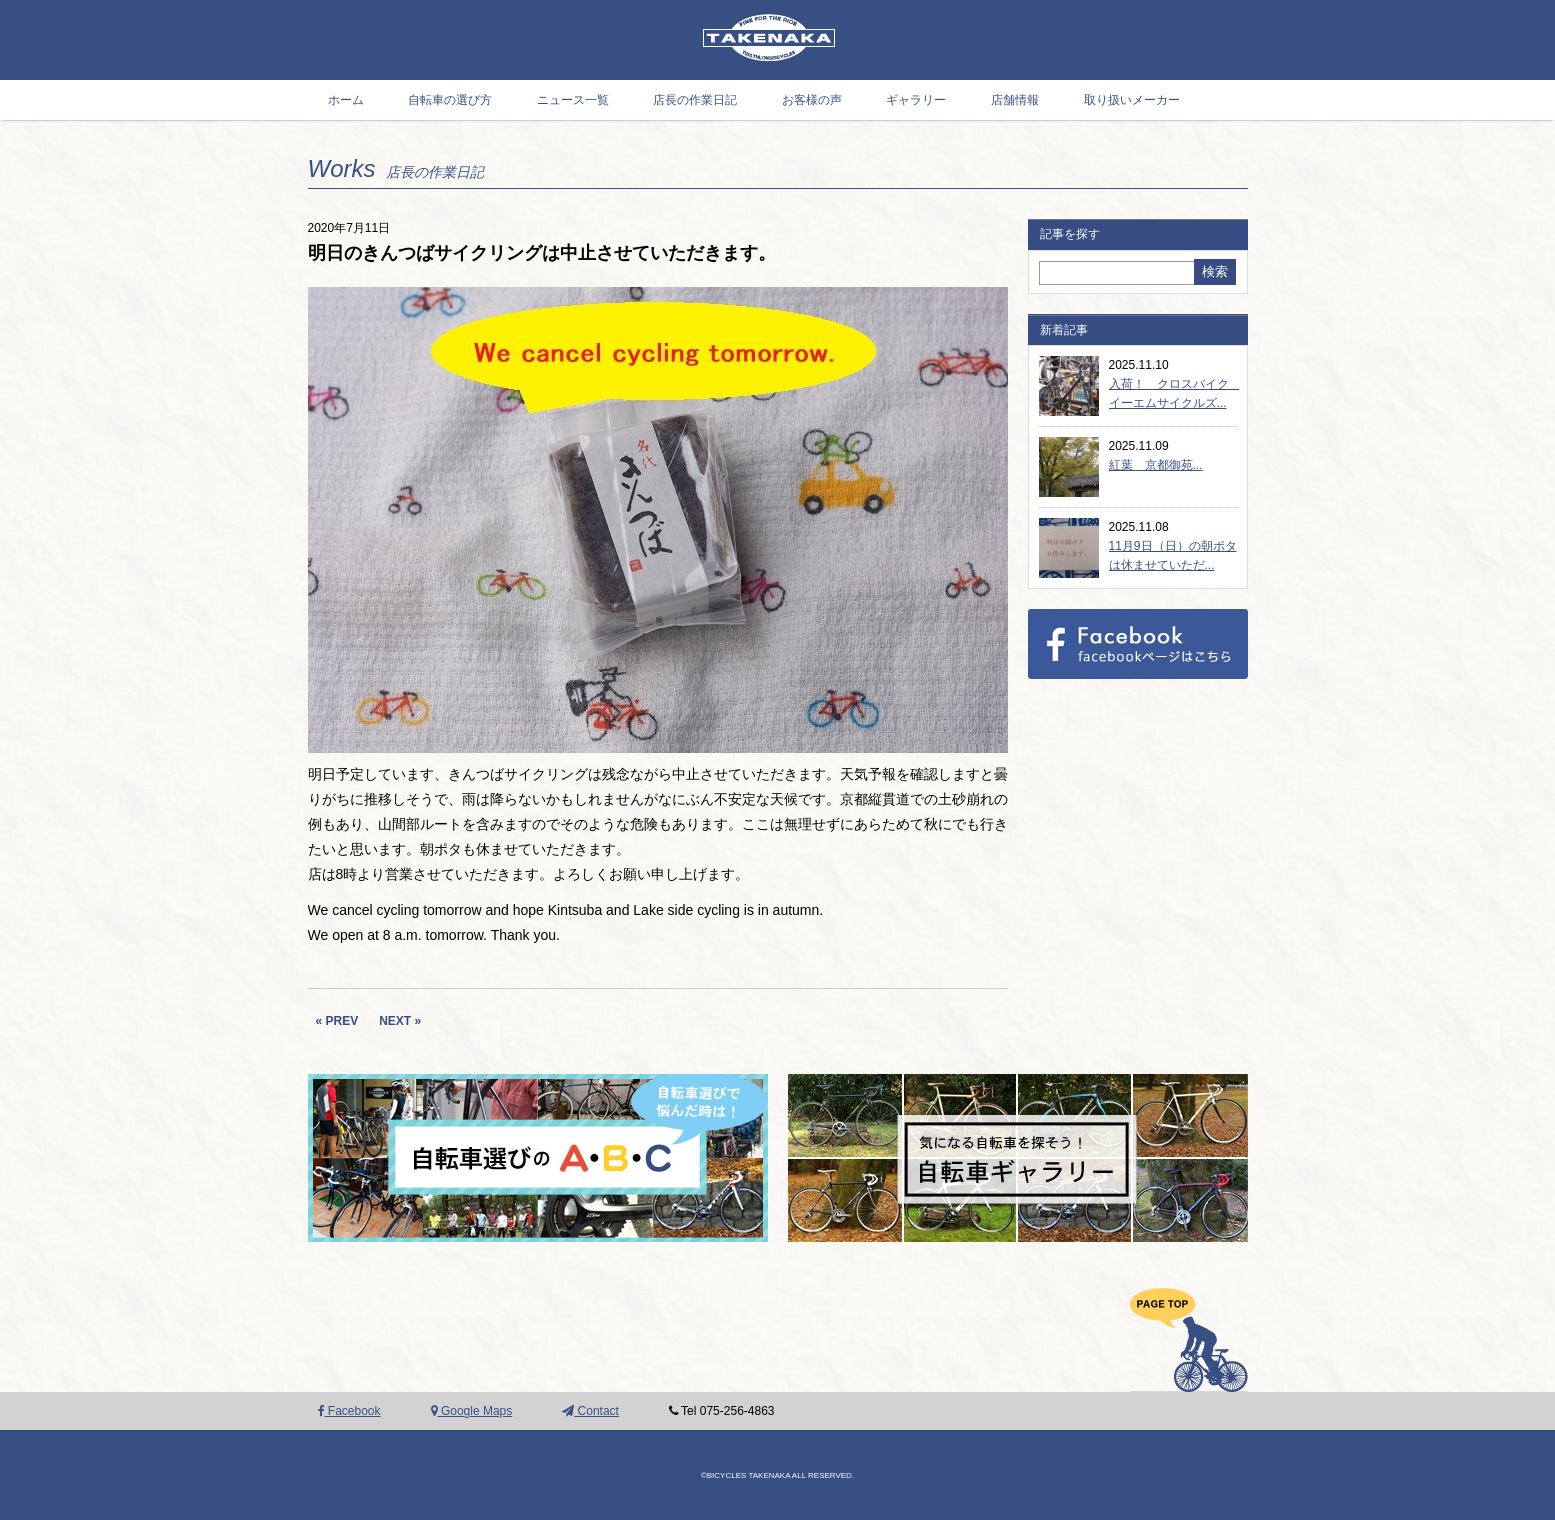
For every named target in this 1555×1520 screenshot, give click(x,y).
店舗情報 (1015, 100)
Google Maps (472, 1411)
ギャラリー (916, 100)
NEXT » (400, 1021)
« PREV (337, 1021)
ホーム (346, 100)
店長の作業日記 (695, 100)
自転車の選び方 (450, 100)
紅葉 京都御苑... (1156, 465)
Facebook (349, 1411)
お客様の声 (812, 100)
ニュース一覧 (573, 100)
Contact (590, 1411)
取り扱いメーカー (1132, 100)
